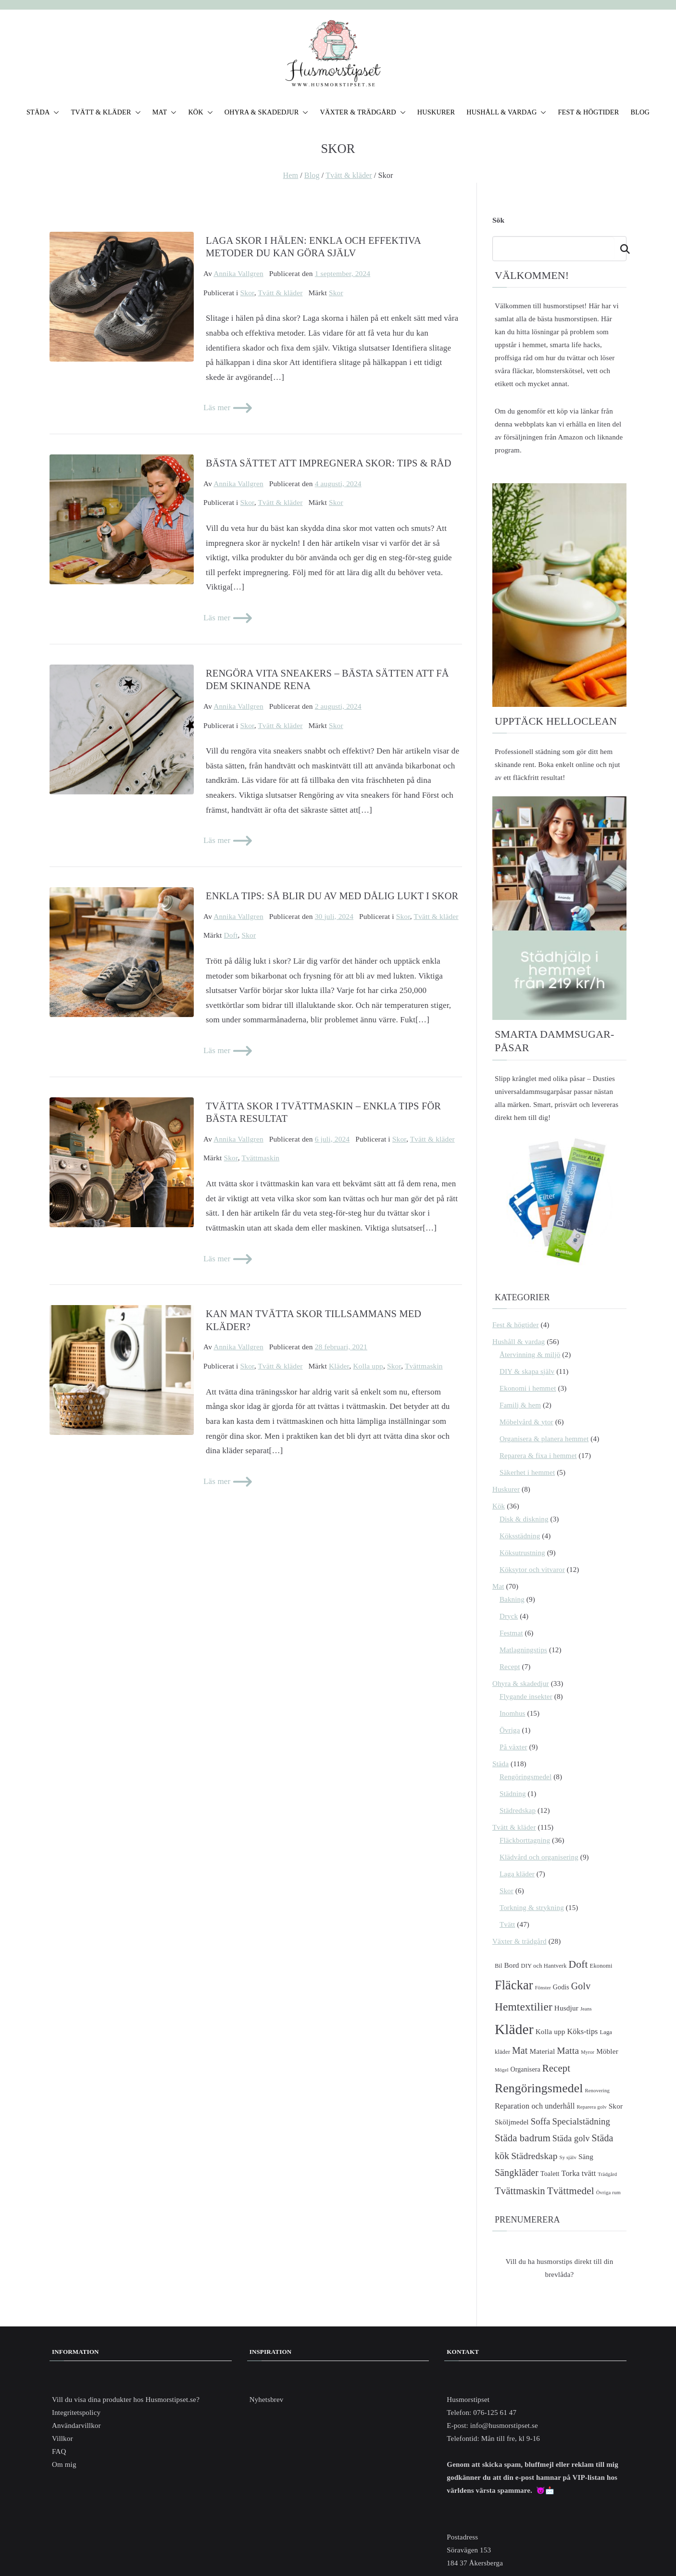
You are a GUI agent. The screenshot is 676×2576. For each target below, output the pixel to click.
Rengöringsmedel (525, 1777)
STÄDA (43, 112)
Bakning (512, 1599)
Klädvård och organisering (539, 1857)
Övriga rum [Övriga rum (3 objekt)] (608, 2192)
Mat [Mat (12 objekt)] (520, 2050)
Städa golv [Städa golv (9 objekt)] (571, 2138)
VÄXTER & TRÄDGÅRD (362, 112)
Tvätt (507, 1924)
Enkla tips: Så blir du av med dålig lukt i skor (332, 896)
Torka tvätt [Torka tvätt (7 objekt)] (579, 2173)
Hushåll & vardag (518, 1341)
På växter (513, 1747)
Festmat (511, 1633)
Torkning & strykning (532, 1907)
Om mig (64, 2464)
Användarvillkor (76, 2425)
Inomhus (513, 1713)
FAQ (59, 2451)
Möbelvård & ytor (526, 1422)
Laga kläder (517, 1874)
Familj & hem (520, 1405)
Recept (510, 1667)
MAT (164, 112)
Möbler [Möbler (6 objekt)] (607, 2051)
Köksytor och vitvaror (532, 1569)
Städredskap (518, 1810)
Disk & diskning (524, 1519)
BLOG (640, 112)
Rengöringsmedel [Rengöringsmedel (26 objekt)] (539, 2088)
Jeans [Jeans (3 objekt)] (586, 2008)
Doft (231, 935)
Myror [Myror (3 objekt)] (587, 2052)
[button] (54, 112)
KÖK (200, 112)
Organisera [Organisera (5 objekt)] (525, 2069)
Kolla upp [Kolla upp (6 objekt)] (550, 2031)
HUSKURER (436, 112)
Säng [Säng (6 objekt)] (585, 2156)
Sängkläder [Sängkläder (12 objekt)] (516, 2172)
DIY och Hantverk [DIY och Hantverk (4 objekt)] (544, 1965)
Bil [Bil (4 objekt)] (498, 1965)
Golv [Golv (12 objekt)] (580, 1986)
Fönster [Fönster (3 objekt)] (543, 1987)
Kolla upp (368, 1366)
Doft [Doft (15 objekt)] (578, 1964)
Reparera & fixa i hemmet (538, 1455)
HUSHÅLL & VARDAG (506, 112)
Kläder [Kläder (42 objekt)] (514, 2029)
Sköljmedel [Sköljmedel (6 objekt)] (512, 2122)
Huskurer (506, 1489)
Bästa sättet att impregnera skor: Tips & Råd (328, 463)
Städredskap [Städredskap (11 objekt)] (534, 2156)
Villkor (62, 2438)
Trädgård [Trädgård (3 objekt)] (607, 2174)
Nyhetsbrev (267, 2399)
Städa (500, 1764)
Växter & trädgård (519, 1941)
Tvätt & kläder (280, 293)
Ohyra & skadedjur (520, 1683)
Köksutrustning (522, 1553)
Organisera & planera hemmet (544, 1439)
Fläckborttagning (525, 1840)
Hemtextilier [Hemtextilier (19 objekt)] (523, 2006)
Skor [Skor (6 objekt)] (616, 2106)
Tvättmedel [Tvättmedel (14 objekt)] (570, 2191)
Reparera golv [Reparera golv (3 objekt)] (592, 2107)
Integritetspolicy (76, 2412)
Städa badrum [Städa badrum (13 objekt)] (523, 2138)
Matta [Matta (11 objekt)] (568, 2051)
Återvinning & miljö (530, 1354)
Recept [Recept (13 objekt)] (556, 2068)
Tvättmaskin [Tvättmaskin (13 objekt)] (520, 2191)
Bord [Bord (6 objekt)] (511, 1965)
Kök (498, 1506)
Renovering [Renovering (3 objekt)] (597, 2090)
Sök (498, 220)
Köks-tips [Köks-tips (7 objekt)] (582, 2031)
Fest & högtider (515, 1325)
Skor (247, 293)
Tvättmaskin (260, 1158)
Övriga (510, 1730)
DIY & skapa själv (527, 1371)
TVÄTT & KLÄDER (105, 112)
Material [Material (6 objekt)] (542, 2051)
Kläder (339, 1366)
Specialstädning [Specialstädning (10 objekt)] (581, 2121)
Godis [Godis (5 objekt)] (561, 1987)
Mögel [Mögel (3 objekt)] (502, 2070)
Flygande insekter (526, 1696)
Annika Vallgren (238, 273)
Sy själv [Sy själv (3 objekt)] (568, 2157)
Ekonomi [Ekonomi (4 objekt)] (601, 1965)
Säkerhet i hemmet (527, 1472)
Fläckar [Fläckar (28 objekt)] (514, 1985)
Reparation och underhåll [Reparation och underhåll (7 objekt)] (535, 2106)
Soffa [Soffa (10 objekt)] (541, 2121)
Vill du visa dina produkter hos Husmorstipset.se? (126, 2399)
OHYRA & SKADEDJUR (267, 112)
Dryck (509, 1616)
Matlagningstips (523, 1650)
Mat (498, 1586)
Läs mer (228, 408)
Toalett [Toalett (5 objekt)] (550, 2173)
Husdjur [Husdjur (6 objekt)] (566, 2008)
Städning (513, 1793)
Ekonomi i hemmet (528, 1388)
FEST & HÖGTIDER (588, 112)
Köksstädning (520, 1536)
